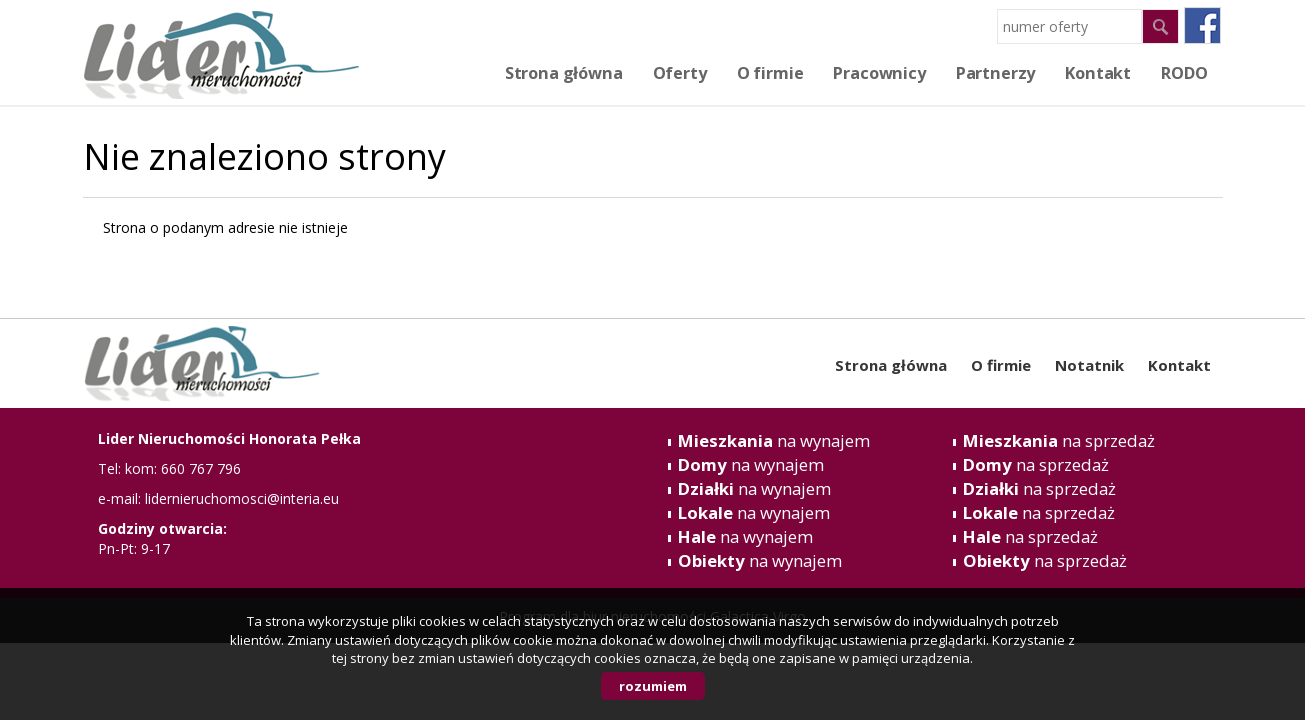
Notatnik (1089, 365)
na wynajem (774, 440)
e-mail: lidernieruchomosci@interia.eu (218, 498)
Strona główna (564, 73)
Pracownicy (879, 73)
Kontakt (1179, 365)
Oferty (680, 73)
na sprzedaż (1059, 440)
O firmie (770, 73)
